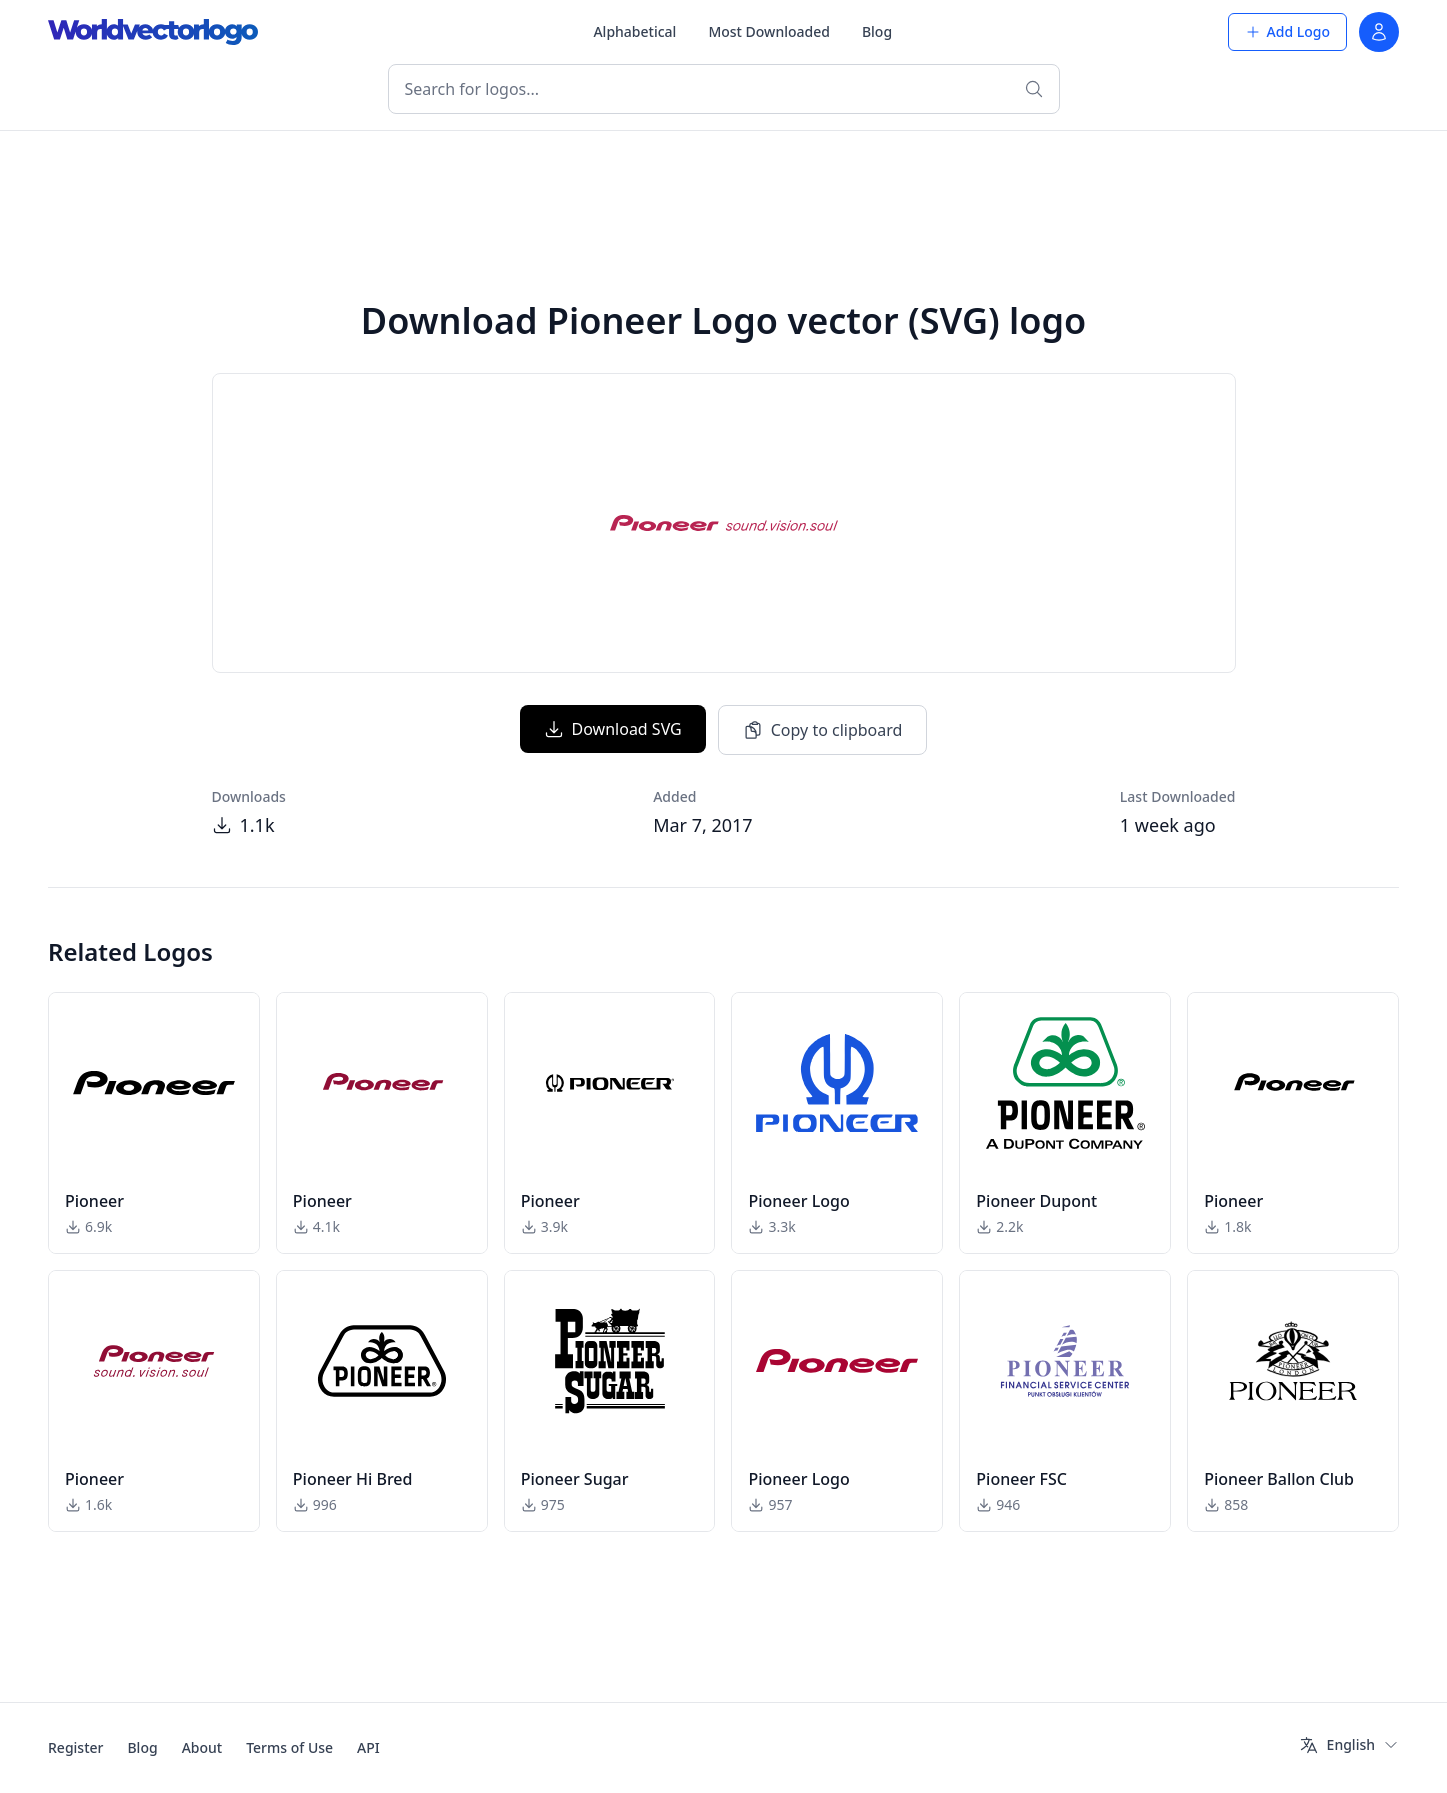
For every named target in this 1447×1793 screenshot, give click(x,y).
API (368, 1747)
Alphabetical (634, 31)
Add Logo (1287, 31)
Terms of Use (289, 1747)
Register (75, 1747)
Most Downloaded (769, 31)
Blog (877, 31)
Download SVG (613, 729)
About (202, 1747)
